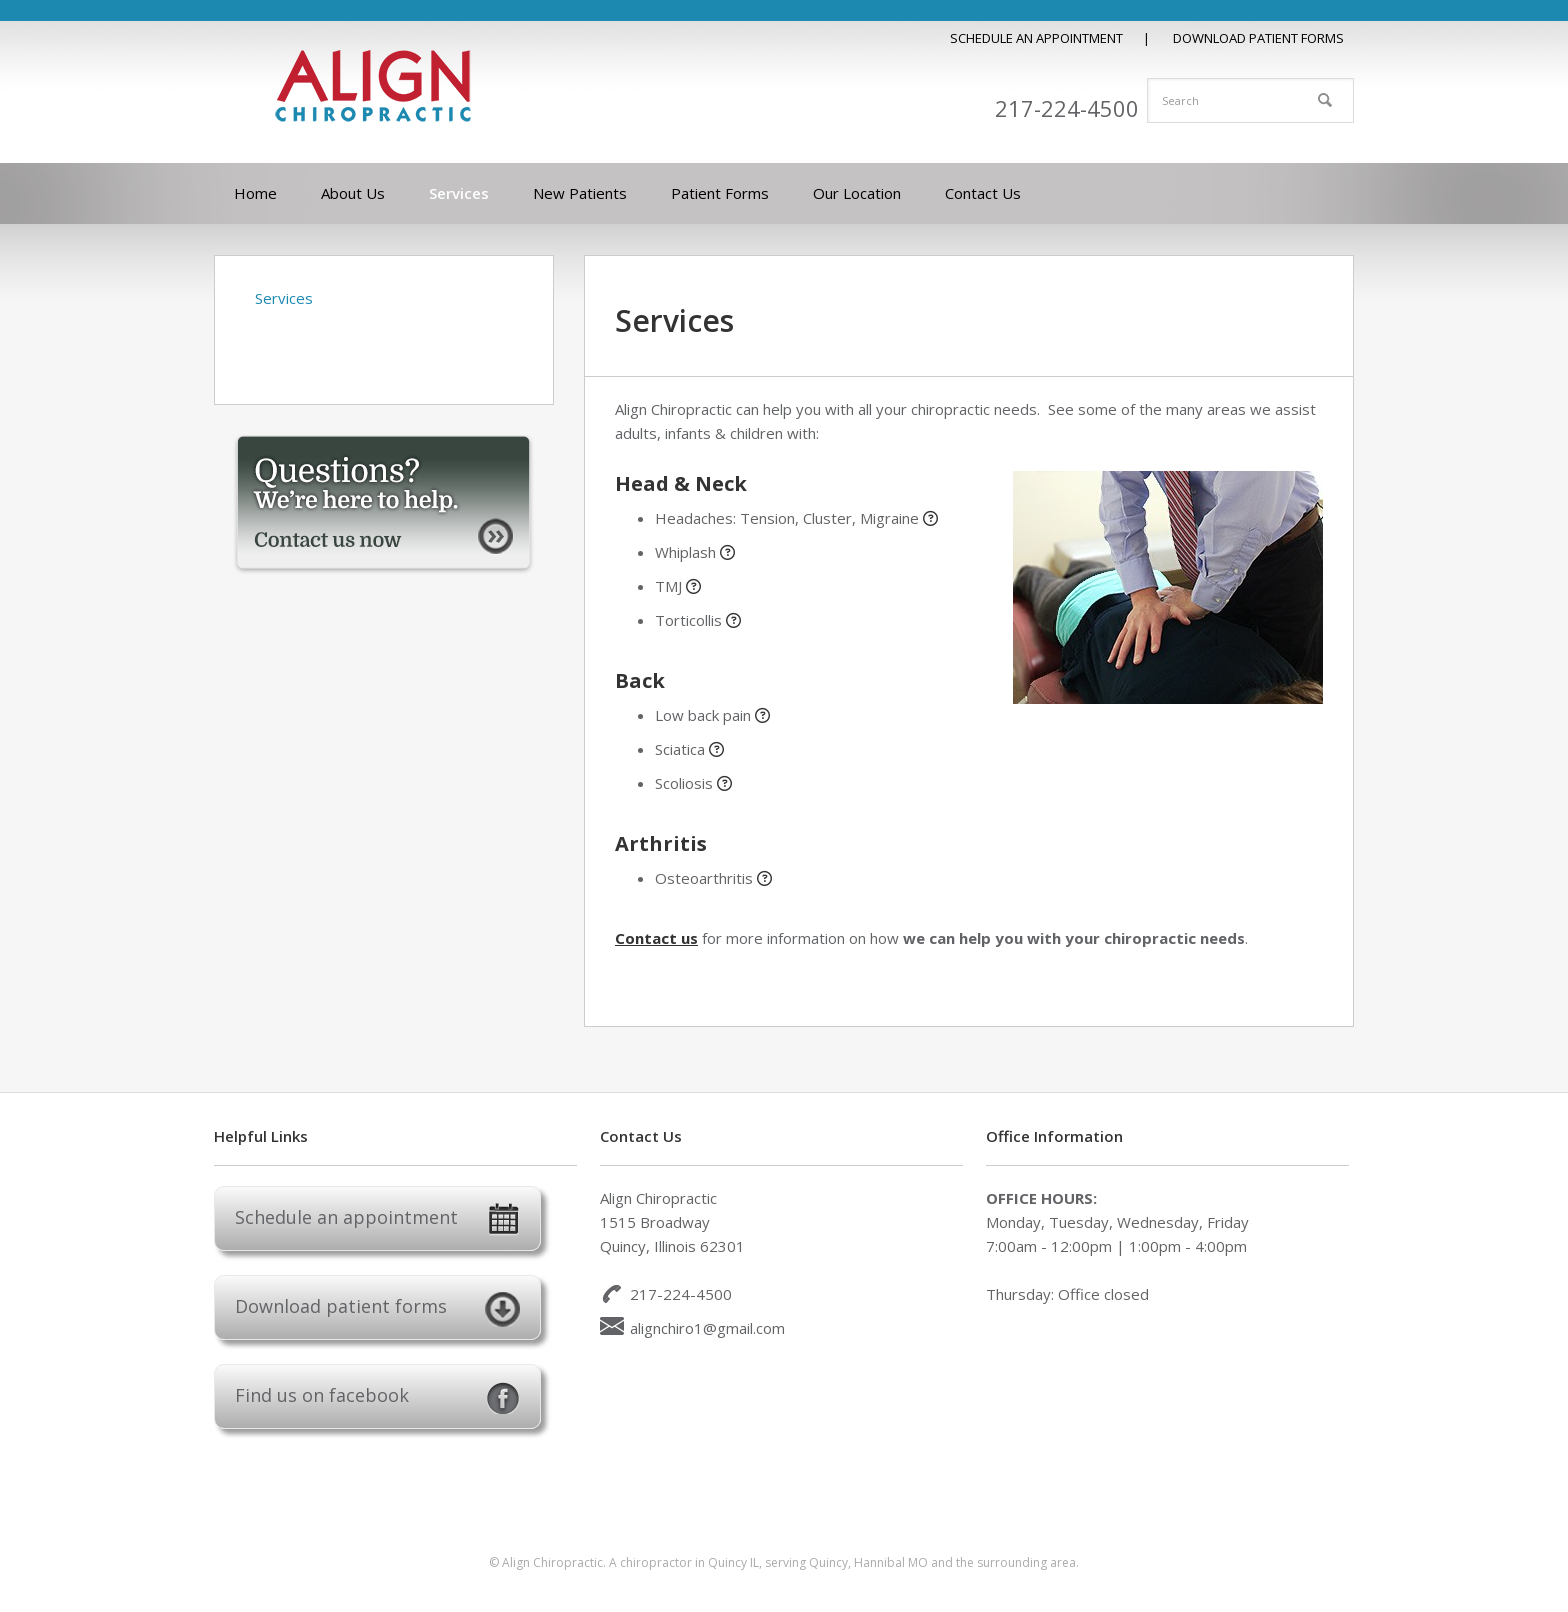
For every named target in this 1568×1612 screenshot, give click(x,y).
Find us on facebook (377, 1398)
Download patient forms (377, 1309)
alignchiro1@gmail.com (707, 1328)
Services (284, 298)
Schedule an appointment (377, 1220)
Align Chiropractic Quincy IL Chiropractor (374, 86)
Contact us (656, 938)
